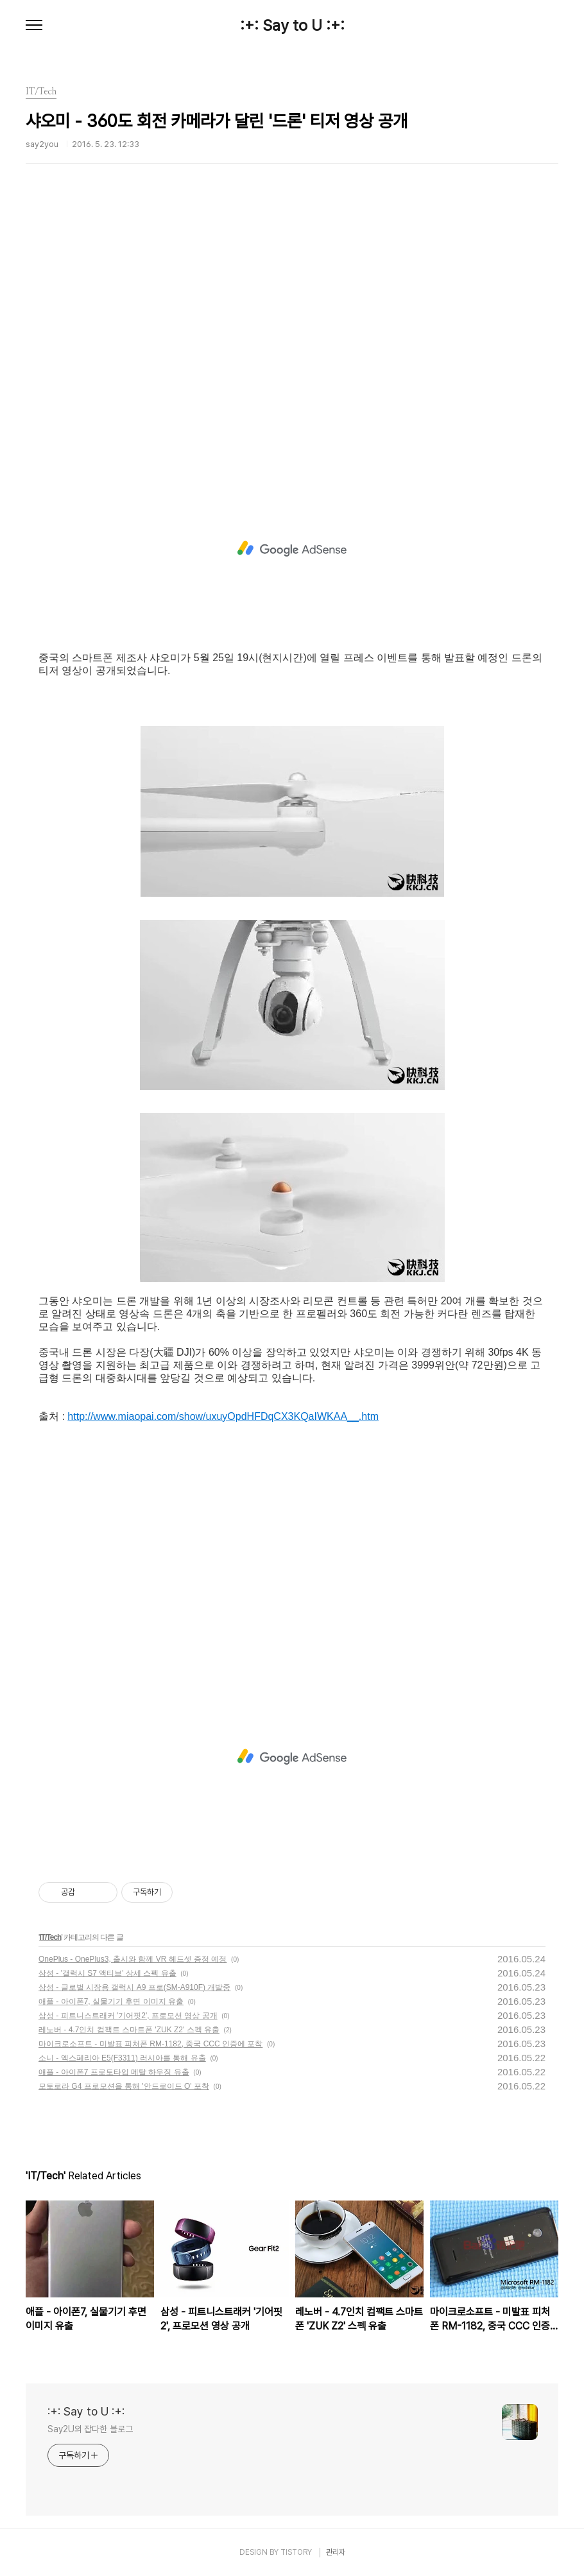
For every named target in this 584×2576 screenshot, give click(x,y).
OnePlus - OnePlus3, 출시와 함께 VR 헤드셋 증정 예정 (133, 1959)
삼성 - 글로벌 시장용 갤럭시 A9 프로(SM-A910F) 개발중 (134, 1987)
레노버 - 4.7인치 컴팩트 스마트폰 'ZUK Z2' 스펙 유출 (129, 2029)
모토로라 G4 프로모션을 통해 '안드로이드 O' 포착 (124, 2086)
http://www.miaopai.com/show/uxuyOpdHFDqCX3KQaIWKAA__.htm (223, 1416)
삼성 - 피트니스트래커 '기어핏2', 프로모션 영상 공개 (128, 2015)
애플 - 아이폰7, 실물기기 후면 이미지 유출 (111, 2001)
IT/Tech (50, 1937)
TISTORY (296, 2552)
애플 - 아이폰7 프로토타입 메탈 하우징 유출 (114, 2072)
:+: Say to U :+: (292, 25)
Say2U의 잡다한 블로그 (90, 2429)
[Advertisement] (292, 337)
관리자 (335, 2552)
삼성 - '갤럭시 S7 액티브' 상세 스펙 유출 (107, 1973)
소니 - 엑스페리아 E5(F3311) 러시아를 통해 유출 (122, 2057)
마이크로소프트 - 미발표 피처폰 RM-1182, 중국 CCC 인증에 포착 (150, 2043)
